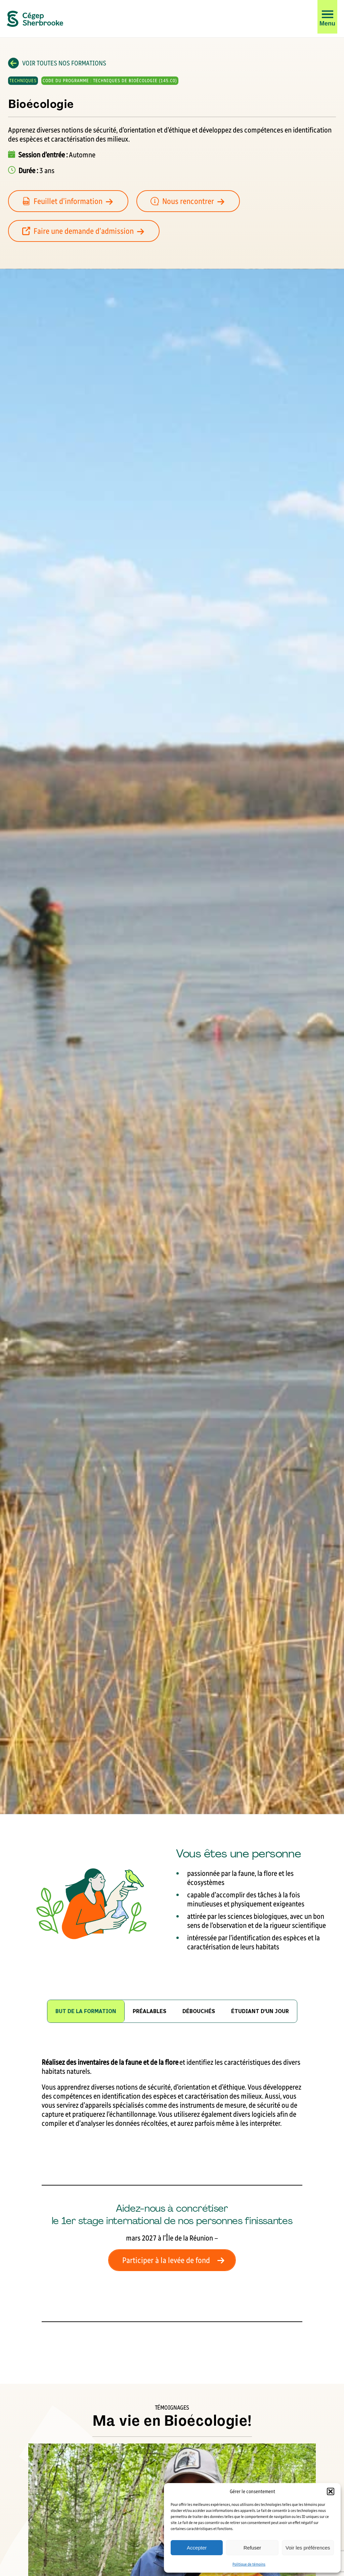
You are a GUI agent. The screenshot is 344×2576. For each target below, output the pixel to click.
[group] (149, 2011)
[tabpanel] (172, 2190)
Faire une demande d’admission (87, 231)
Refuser (252, 2548)
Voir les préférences (308, 2548)
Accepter (197, 2548)
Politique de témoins (248, 2564)
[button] (330, 2491)
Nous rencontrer (191, 201)
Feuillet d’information (71, 201)
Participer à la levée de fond (175, 2260)
